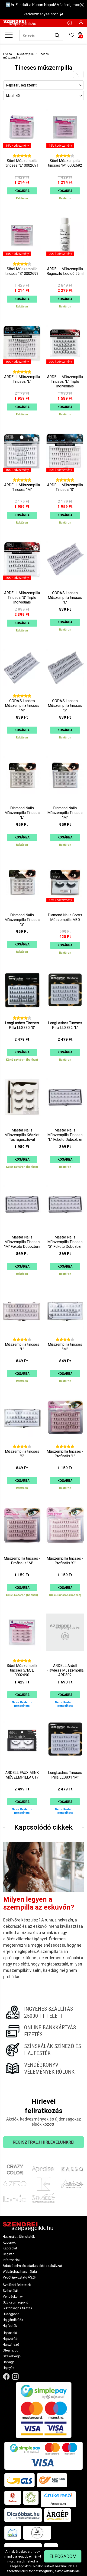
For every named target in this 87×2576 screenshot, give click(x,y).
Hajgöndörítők (13, 2320)
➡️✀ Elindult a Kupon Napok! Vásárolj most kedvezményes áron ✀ (44, 9)
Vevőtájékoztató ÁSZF (19, 2277)
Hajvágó (9, 2362)
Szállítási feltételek (17, 2285)
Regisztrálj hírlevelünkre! (43, 2142)
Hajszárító (10, 2339)
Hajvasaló (10, 2333)
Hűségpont (11, 2314)
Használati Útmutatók (19, 2236)
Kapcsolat (10, 2248)
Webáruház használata (20, 2271)
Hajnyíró (9, 2368)
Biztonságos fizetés (17, 2308)
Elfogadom (63, 2556)
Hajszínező (11, 2344)
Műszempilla (25, 54)
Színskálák (11, 2291)
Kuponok (9, 2242)
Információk (11, 2260)
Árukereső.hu (58, 2503)
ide (77, 2571)
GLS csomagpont (15, 2302)
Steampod (10, 2350)
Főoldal (8, 54)
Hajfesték (10, 2326)
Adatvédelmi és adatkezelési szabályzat (32, 2266)
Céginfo (8, 2254)
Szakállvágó (12, 2356)
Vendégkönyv (13, 2296)
